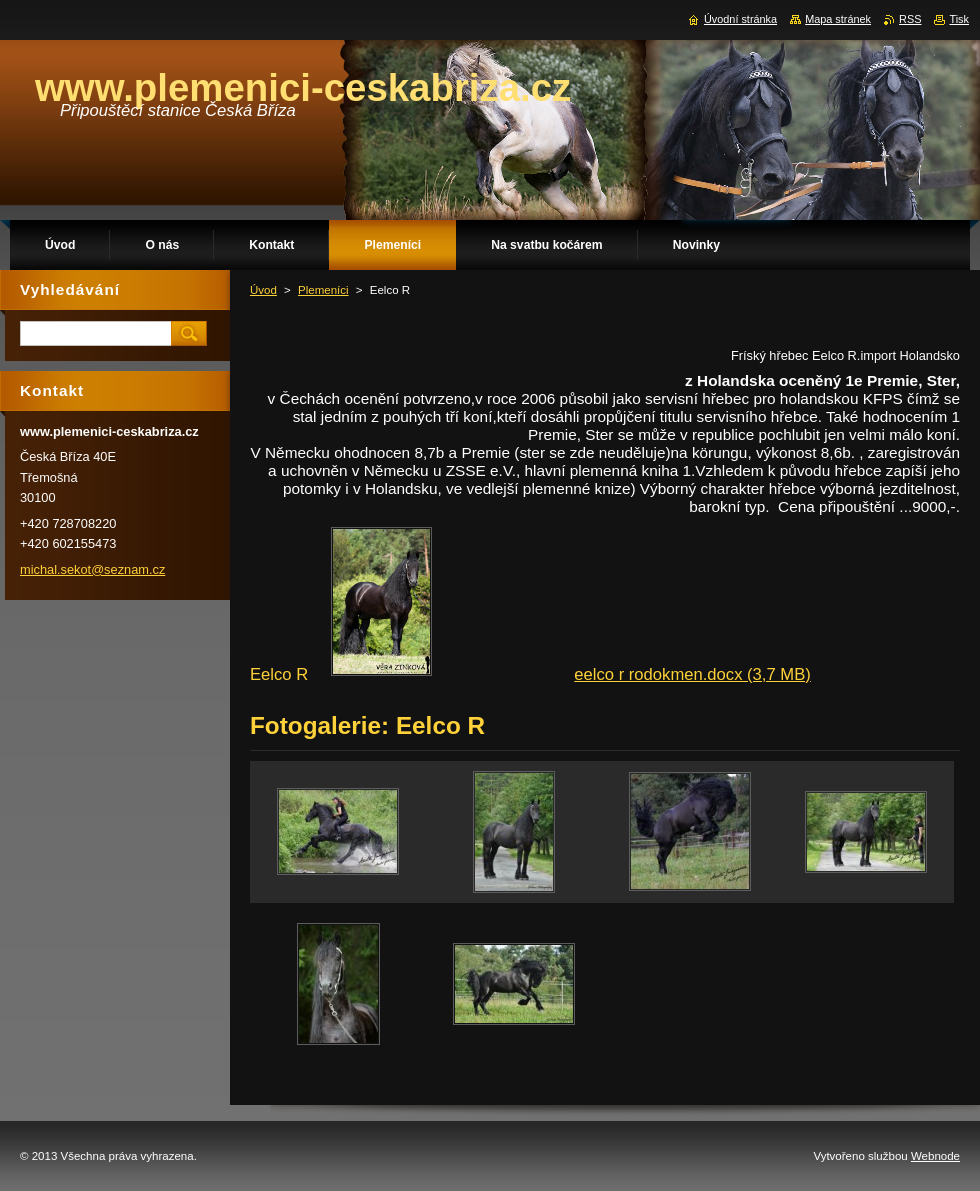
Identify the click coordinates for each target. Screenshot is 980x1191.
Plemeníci (323, 290)
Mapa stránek (838, 19)
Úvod (263, 290)
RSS (910, 19)
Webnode (935, 1156)
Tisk (959, 19)
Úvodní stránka (740, 19)
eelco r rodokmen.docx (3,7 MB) (692, 674)
